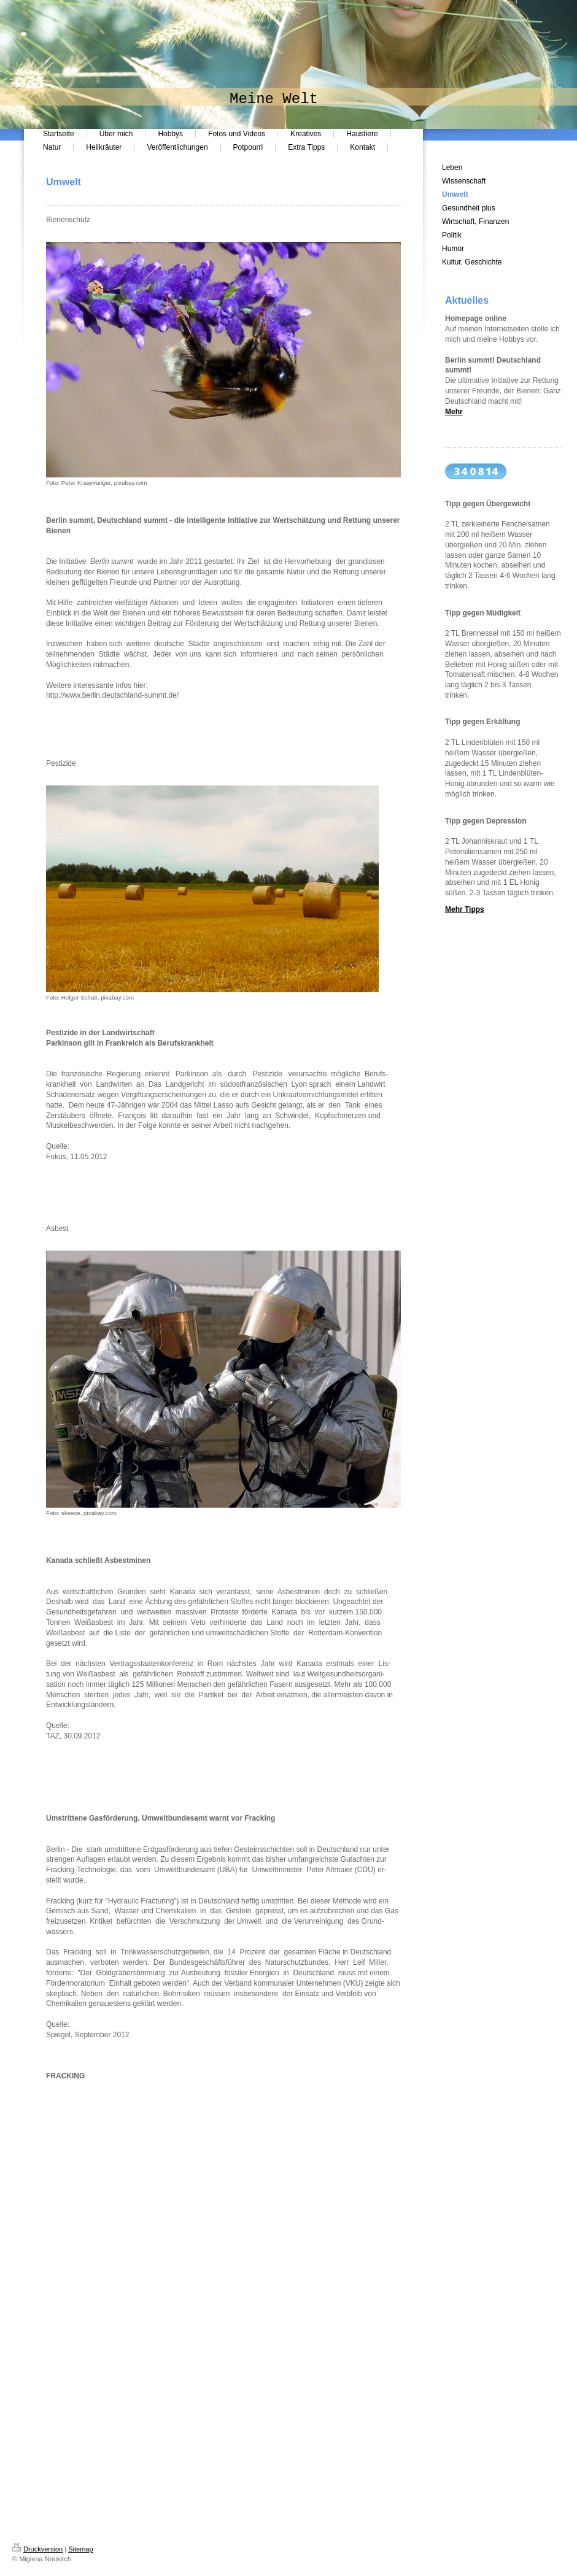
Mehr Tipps (464, 909)
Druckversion (37, 2549)
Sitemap (80, 2549)
